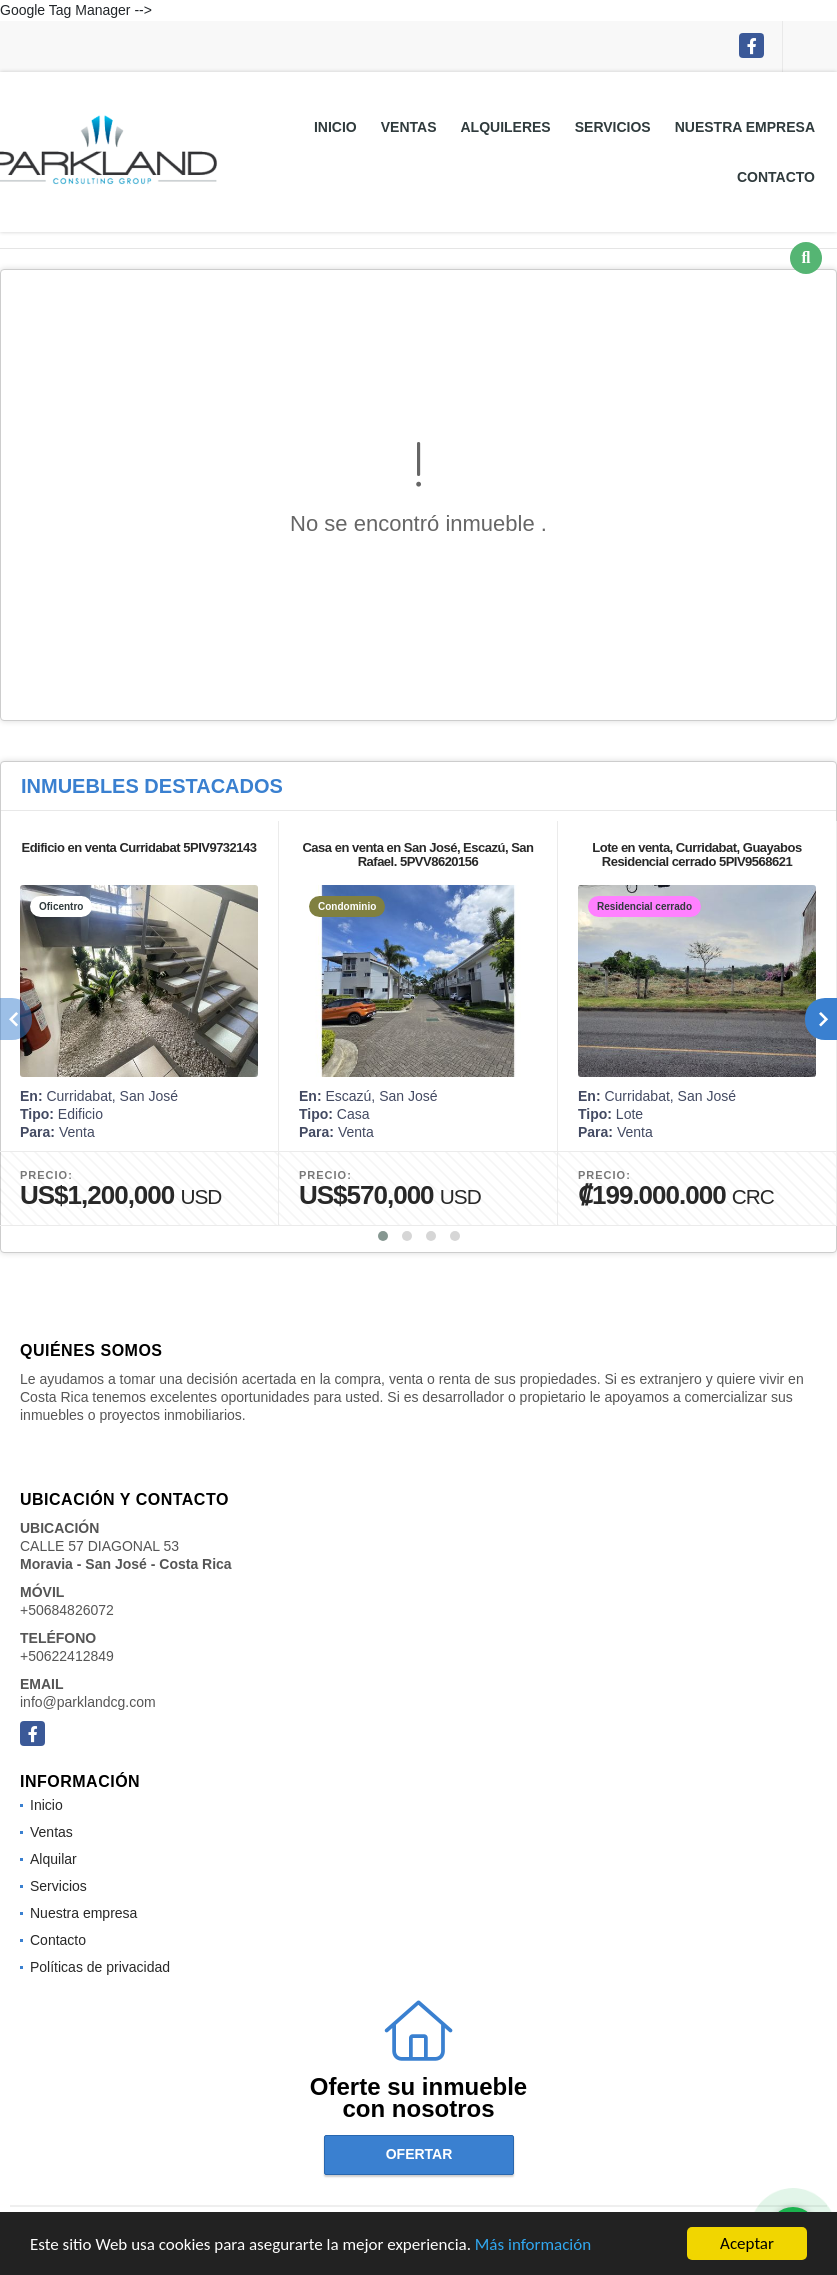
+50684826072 (67, 1610)
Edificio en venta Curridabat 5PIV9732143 (138, 847)
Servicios (613, 127)
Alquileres (505, 127)
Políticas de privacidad (100, 1967)
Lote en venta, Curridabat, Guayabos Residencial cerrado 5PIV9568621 (696, 854)
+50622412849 (67, 1656)
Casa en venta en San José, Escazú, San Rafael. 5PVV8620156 (417, 854)
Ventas (409, 127)
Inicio (335, 127)
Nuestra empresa (745, 127)
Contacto (776, 177)
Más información (533, 2245)
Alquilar (53, 1859)
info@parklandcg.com (88, 1702)
